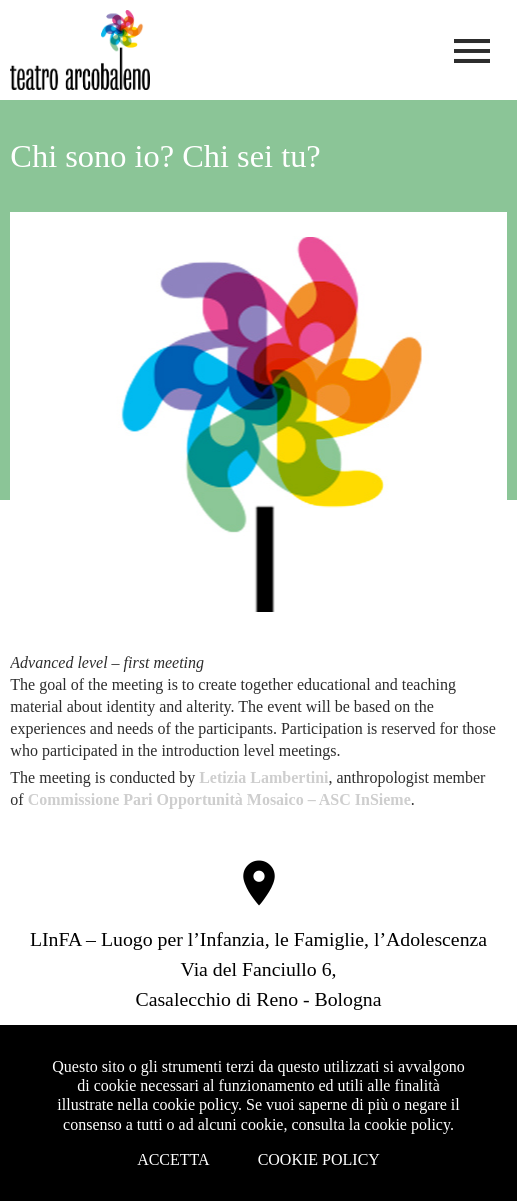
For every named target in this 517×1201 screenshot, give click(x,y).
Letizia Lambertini (263, 777)
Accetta (173, 1159)
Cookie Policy (319, 1159)
